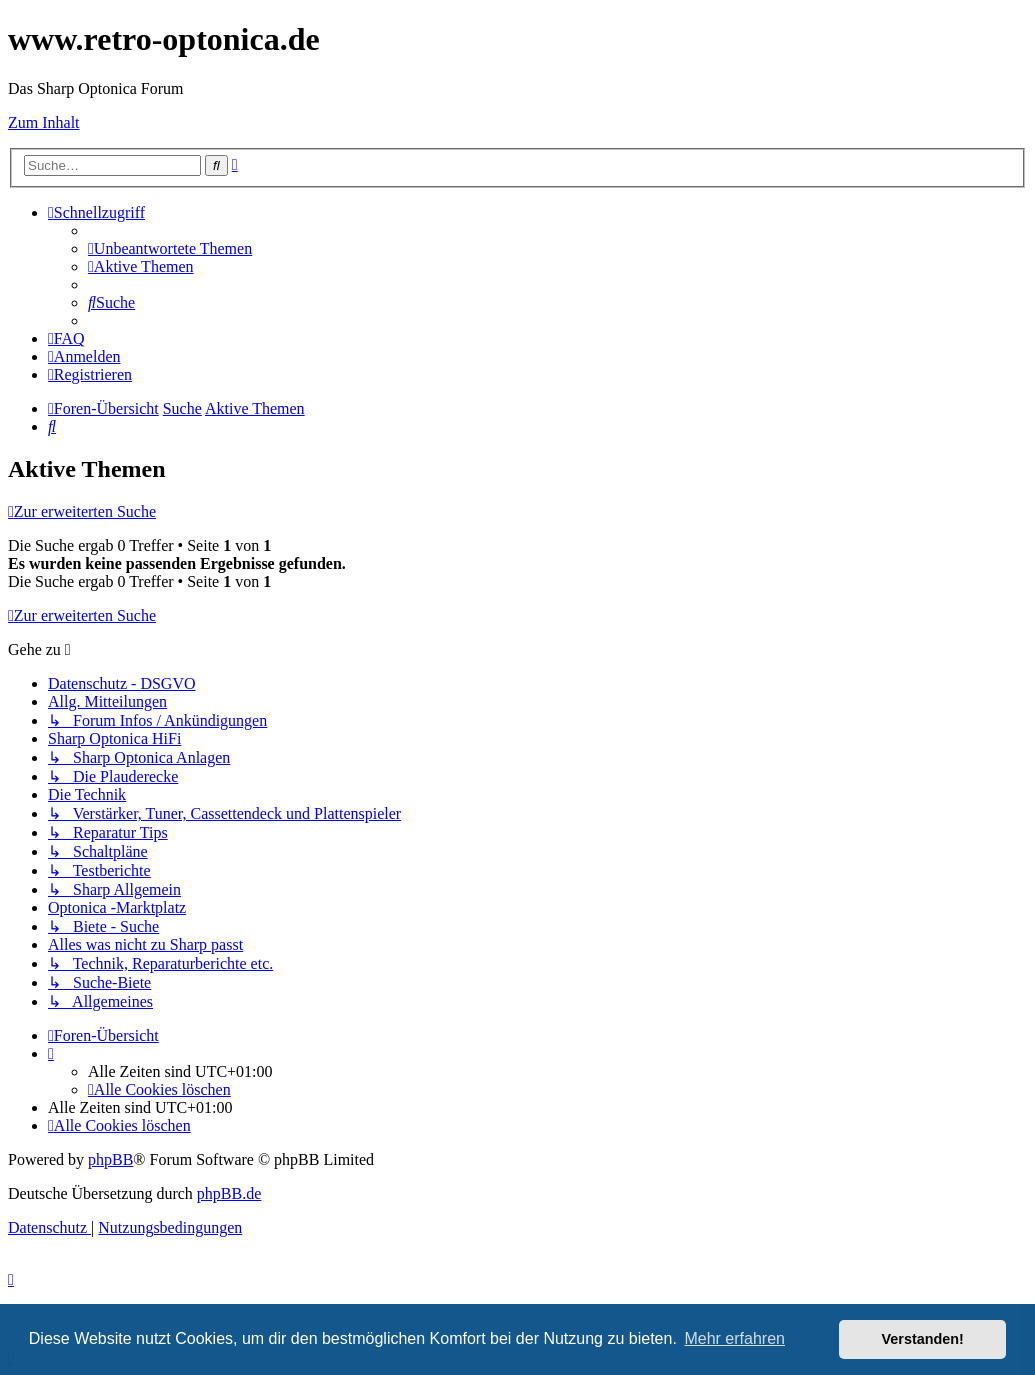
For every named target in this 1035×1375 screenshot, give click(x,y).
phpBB (110, 1159)
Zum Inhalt (44, 122)
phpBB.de (229, 1193)
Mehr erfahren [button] (734, 1338)
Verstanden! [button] (923, 1339)
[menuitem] (170, 248)
